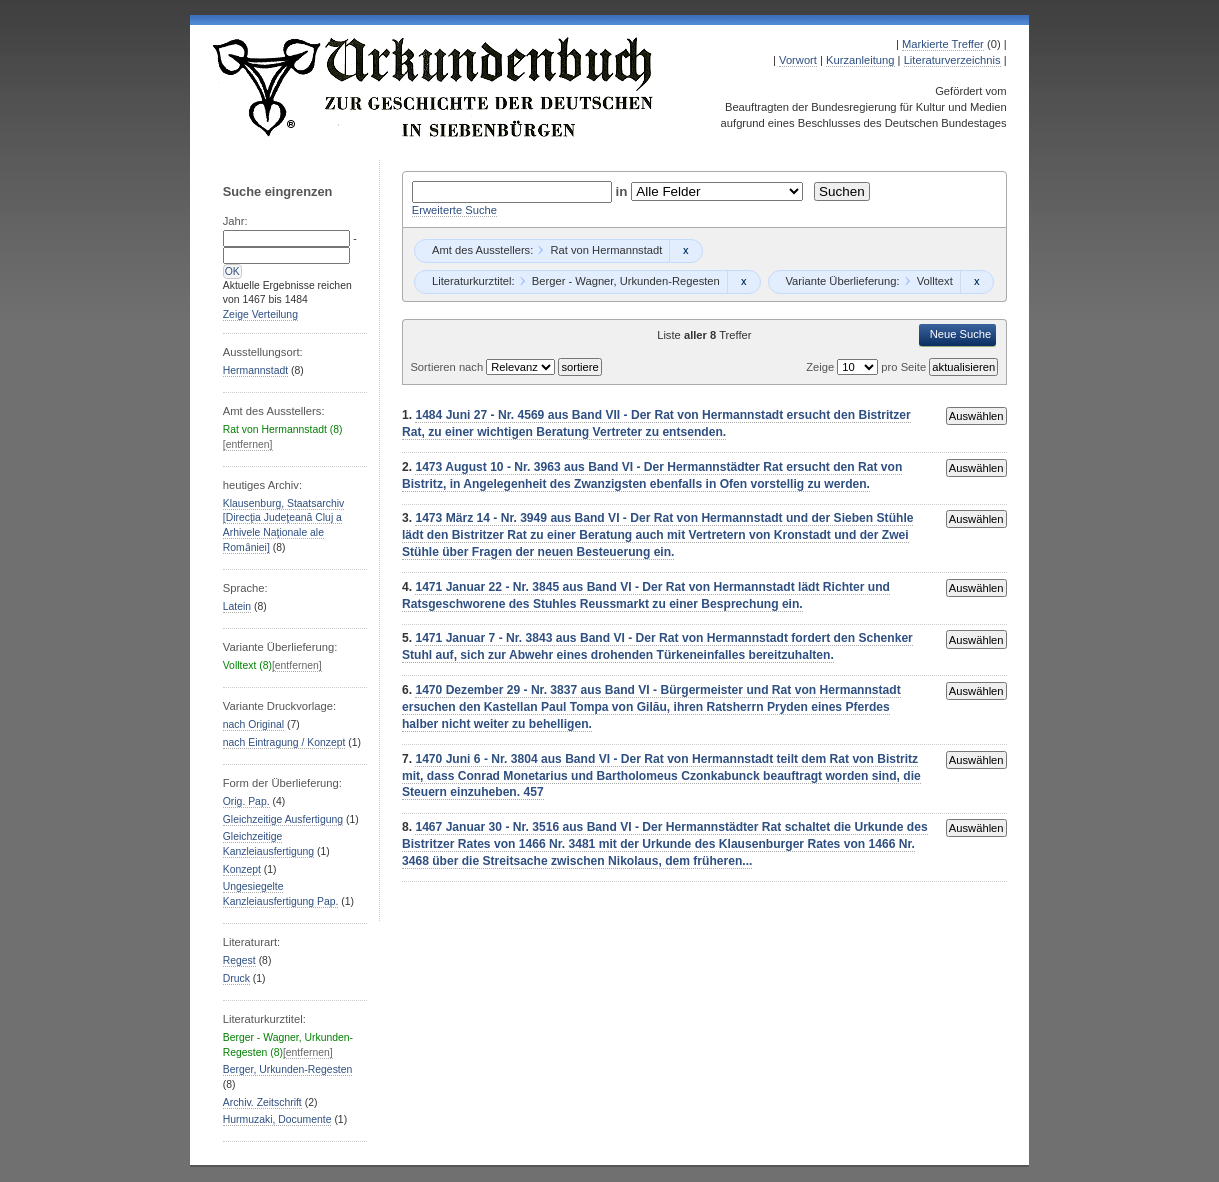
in (624, 191)
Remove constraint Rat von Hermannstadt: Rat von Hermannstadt (685, 251)
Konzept (242, 869)
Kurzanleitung (860, 60)
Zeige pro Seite (867, 367)
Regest (239, 960)
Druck (236, 978)
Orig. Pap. (246, 801)
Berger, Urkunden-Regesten (288, 1069)
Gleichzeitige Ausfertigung (283, 819)
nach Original (253, 724)
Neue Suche (961, 334)
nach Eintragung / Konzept (284, 742)
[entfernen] (248, 444)
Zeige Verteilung (260, 314)
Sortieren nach (448, 367)
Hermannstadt (255, 370)
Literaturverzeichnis (952, 60)
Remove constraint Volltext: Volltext (976, 282)
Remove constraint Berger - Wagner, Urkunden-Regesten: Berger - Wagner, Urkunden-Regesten (743, 282)
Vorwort (798, 60)
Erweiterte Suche (454, 210)
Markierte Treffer (943, 44)
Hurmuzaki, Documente (277, 1119)
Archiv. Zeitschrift (262, 1102)
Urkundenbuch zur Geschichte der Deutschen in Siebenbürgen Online (434, 87)
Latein (237, 606)
